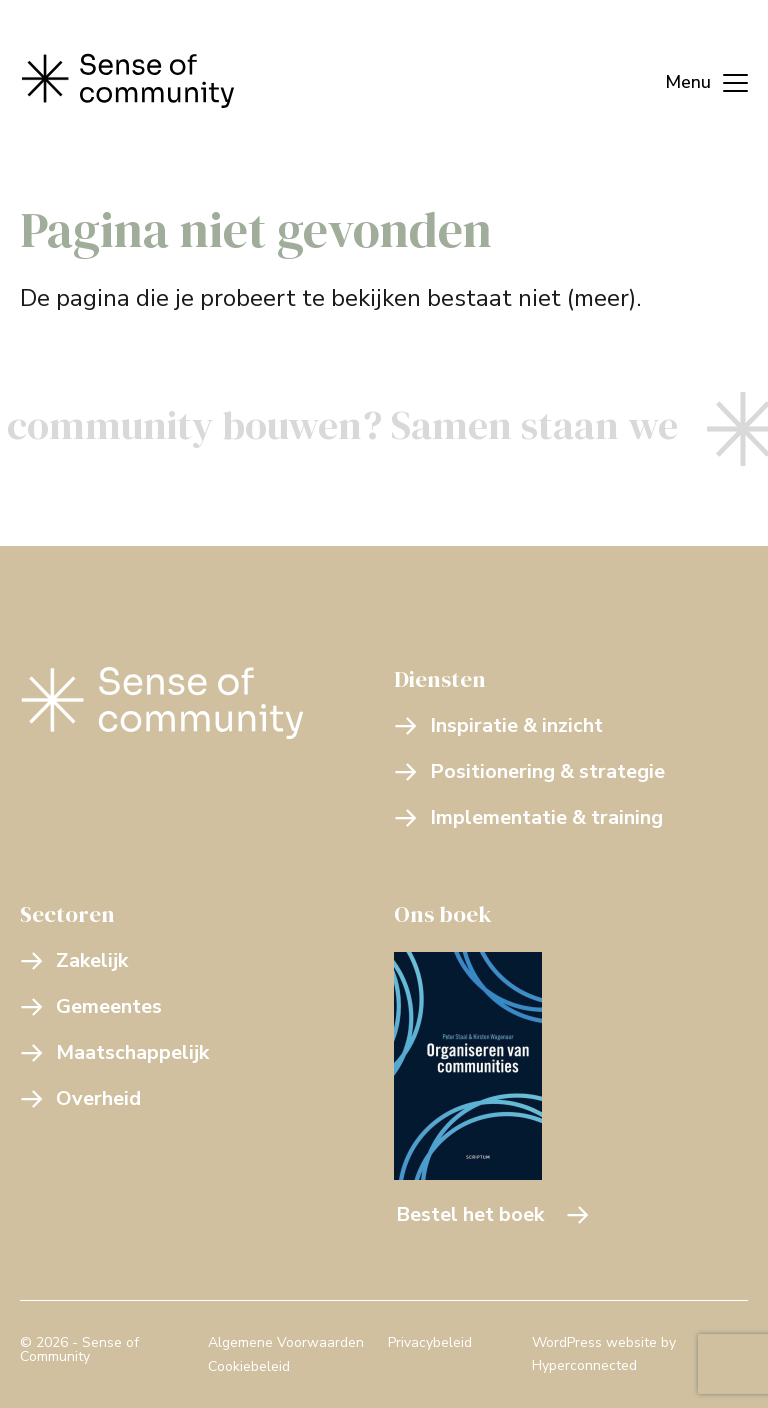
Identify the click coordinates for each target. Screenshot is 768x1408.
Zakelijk (74, 960)
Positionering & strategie (529, 771)
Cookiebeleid (249, 1366)
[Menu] (696, 80)
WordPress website (594, 1342)
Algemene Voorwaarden (286, 1342)
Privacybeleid (430, 1342)
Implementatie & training (528, 817)
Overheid (80, 1098)
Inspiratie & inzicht (498, 725)
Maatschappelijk (114, 1052)
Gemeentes (91, 1006)
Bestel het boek (493, 1214)
